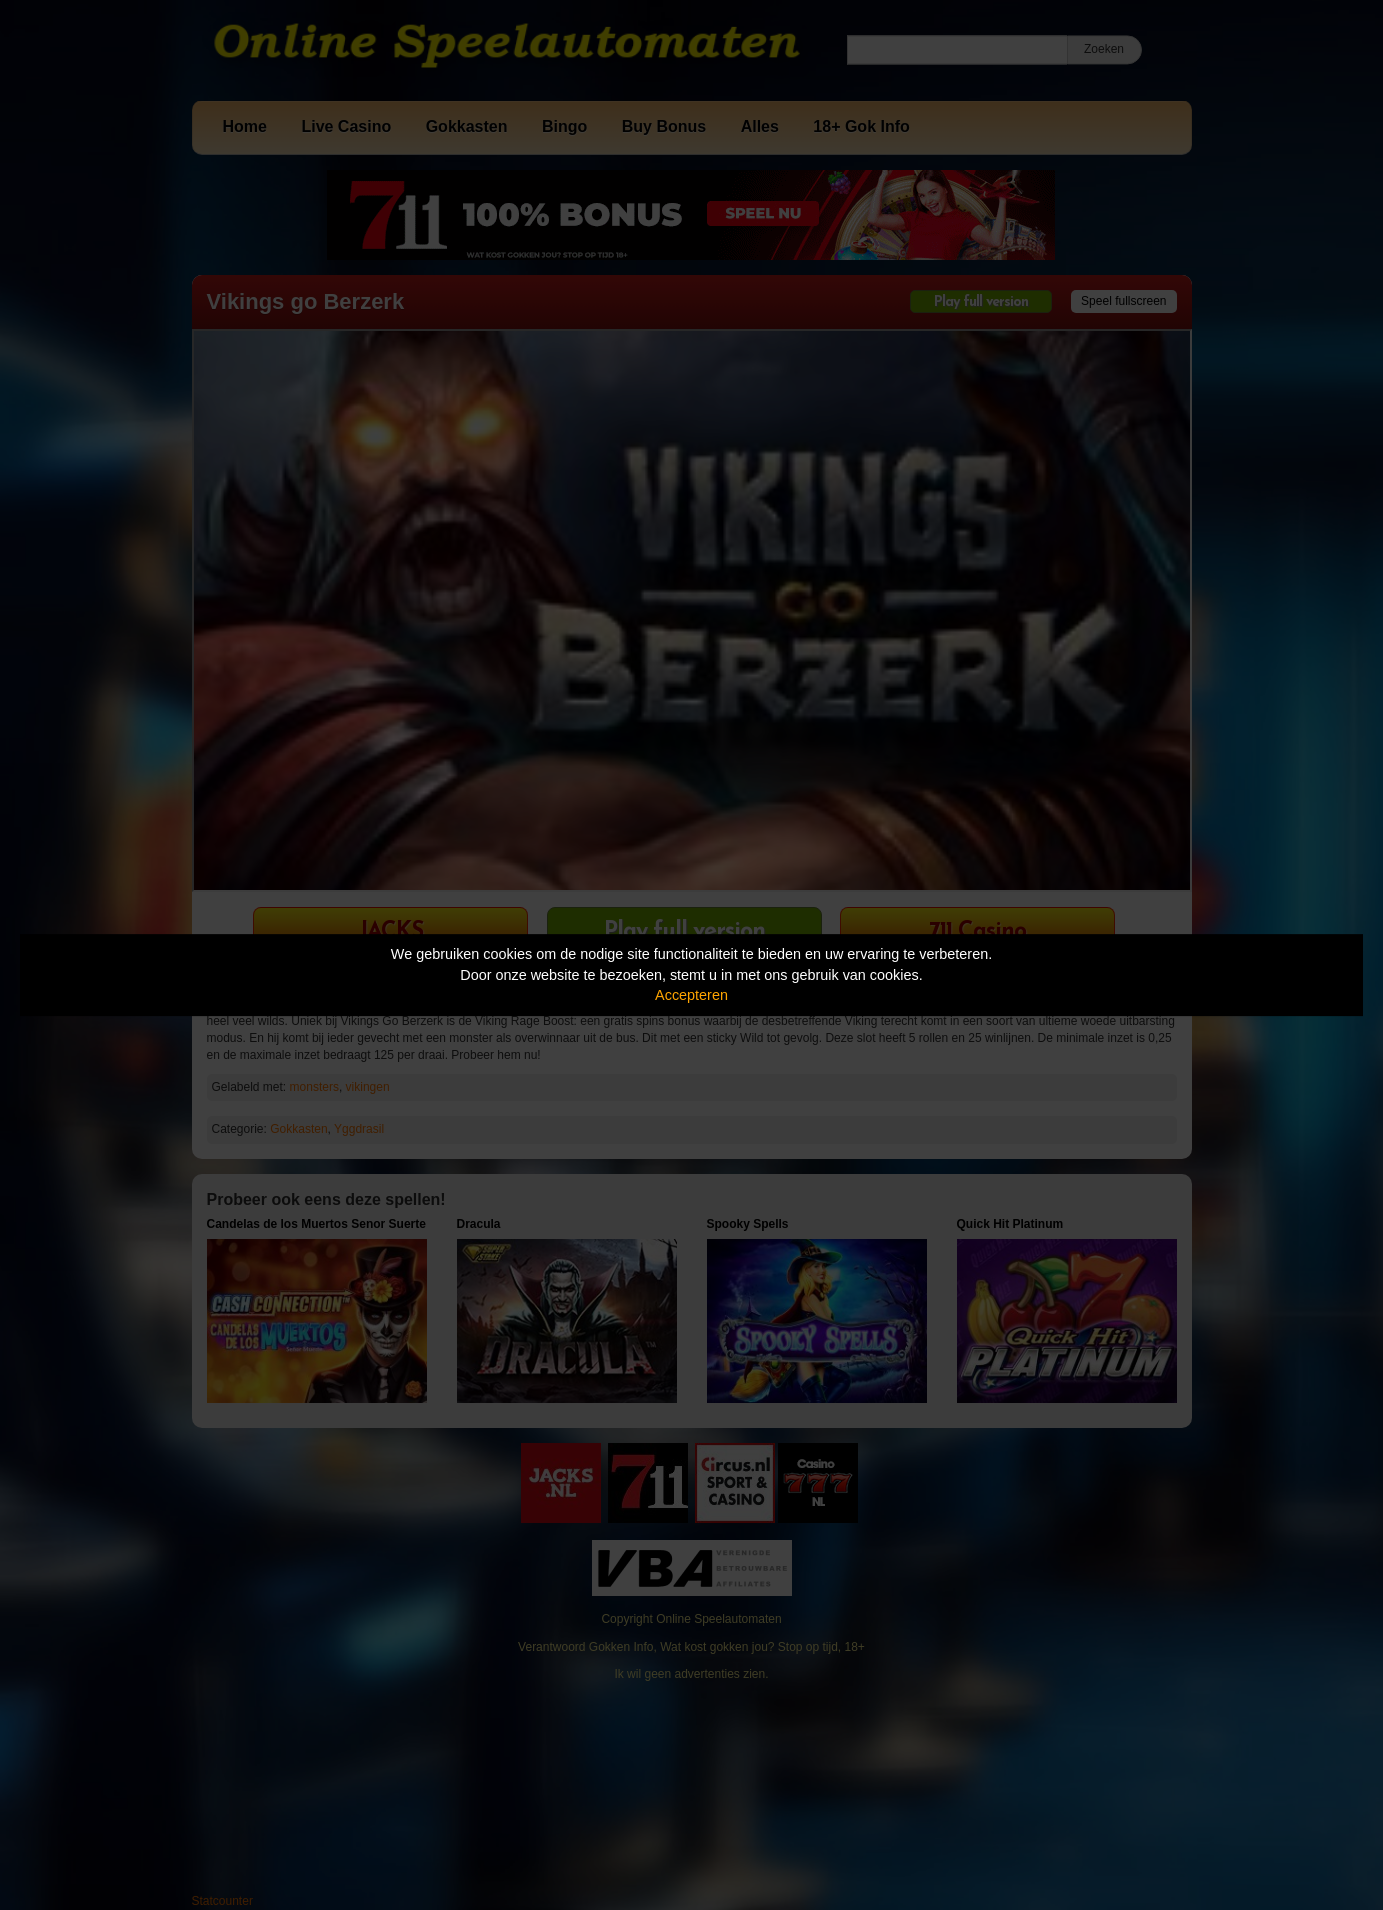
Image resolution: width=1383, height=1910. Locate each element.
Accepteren (691, 995)
